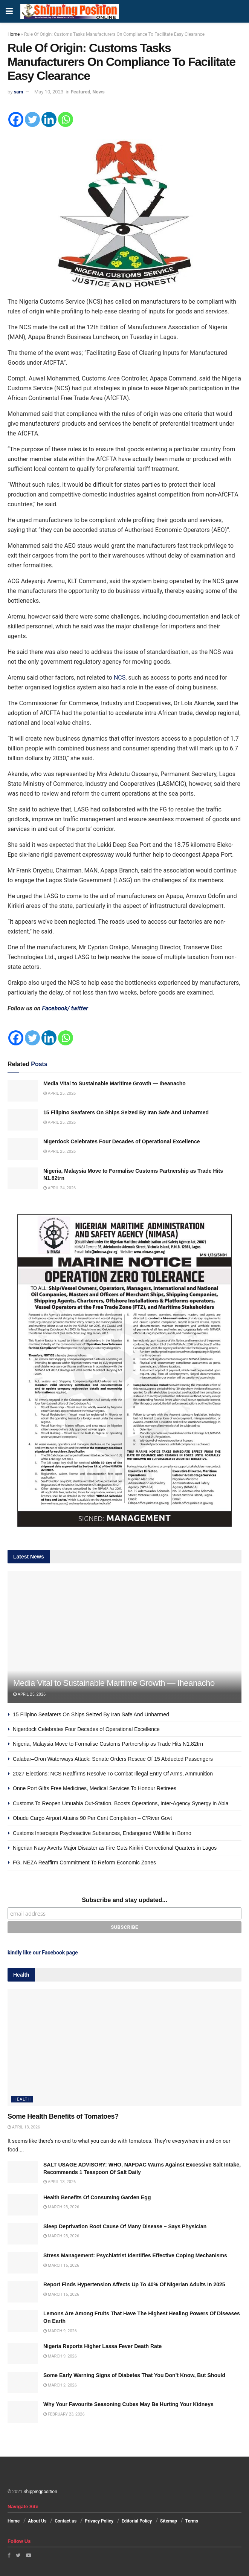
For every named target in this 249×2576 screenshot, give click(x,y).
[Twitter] (32, 119)
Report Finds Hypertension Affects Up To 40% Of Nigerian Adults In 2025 (134, 2284)
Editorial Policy (137, 2521)
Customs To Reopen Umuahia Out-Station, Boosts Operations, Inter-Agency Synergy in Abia (120, 1803)
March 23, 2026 (61, 2207)
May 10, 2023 (48, 92)
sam (18, 92)
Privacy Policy (99, 2521)
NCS (119, 677)
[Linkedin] (49, 119)
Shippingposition (40, 2491)
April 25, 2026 (59, 1093)
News (98, 92)
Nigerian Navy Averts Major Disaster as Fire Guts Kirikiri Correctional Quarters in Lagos (115, 1848)
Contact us (65, 2521)
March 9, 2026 (60, 2330)
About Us (37, 2521)
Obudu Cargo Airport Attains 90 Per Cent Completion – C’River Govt (92, 1818)
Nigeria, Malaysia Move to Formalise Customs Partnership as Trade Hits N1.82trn (108, 1744)
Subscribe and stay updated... (124, 1900)
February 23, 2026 (64, 2414)
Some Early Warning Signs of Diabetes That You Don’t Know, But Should (134, 2375)
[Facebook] (15, 119)
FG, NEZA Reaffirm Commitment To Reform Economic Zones (84, 1862)
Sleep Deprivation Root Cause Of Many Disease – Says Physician (124, 2226)
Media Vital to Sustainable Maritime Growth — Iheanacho (114, 1083)
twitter (79, 1008)
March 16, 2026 (61, 2265)
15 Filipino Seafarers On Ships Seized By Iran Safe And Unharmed (126, 1112)
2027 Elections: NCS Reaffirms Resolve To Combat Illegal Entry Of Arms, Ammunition (113, 1774)
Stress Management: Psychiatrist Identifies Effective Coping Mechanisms (135, 2255)
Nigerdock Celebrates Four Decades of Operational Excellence (121, 1141)
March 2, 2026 (60, 2385)
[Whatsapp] (65, 119)
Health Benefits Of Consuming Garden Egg (97, 2197)
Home (14, 34)
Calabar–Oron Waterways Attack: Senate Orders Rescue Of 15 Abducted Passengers (113, 1759)
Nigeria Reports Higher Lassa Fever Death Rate (102, 2346)
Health (22, 2099)
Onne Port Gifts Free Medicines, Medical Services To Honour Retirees (94, 1788)
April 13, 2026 (24, 2127)
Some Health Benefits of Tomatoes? (63, 2116)
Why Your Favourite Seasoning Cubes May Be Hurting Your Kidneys (128, 2404)
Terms (191, 2521)
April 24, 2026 (59, 1188)
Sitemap (168, 2521)
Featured (80, 92)
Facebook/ (56, 1008)
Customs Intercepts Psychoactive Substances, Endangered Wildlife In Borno (102, 1833)
